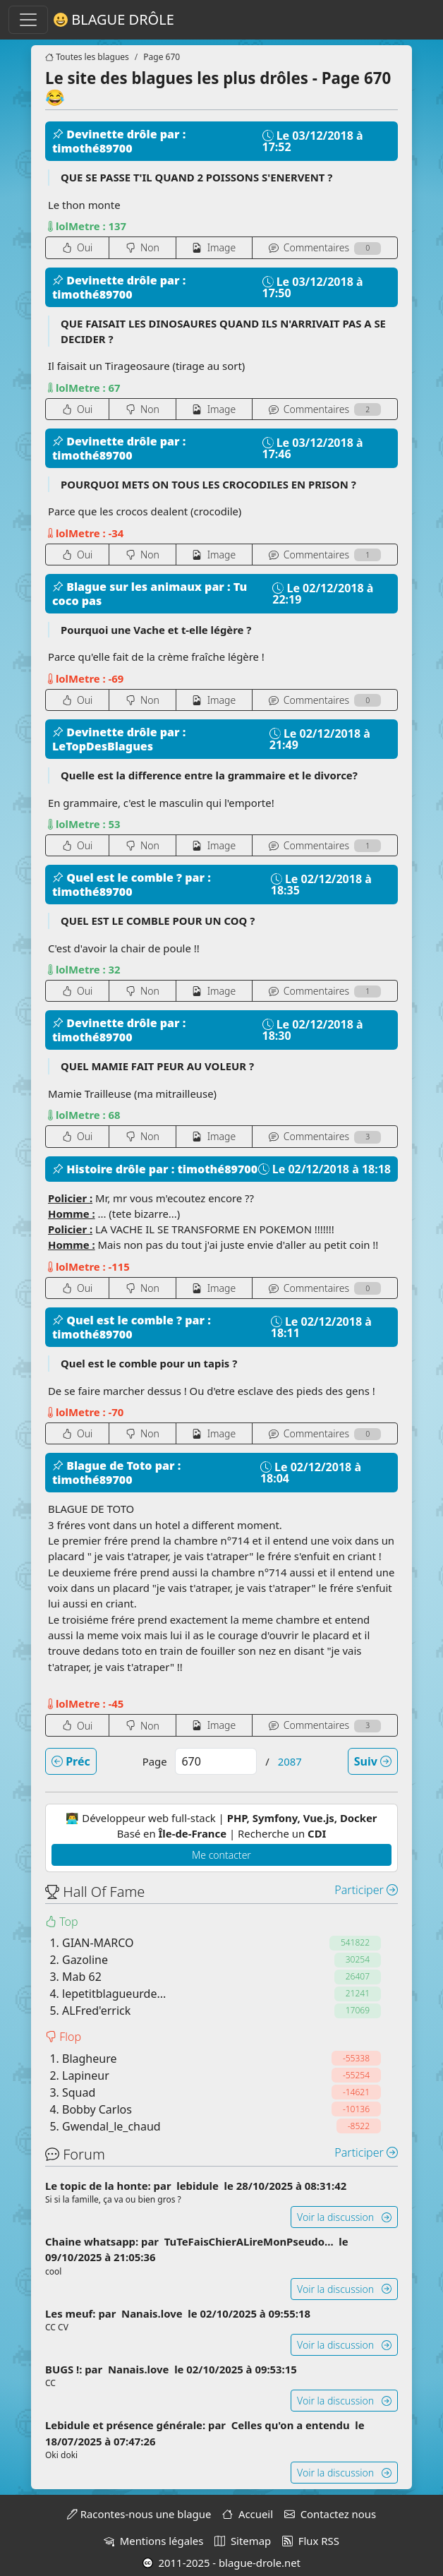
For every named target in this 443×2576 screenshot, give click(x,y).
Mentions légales (153, 2541)
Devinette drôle (106, 134)
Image (214, 247)
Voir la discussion (344, 2217)
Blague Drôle (114, 20)
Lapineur (85, 2075)
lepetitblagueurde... (114, 1993)
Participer (366, 1890)
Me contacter (221, 1855)
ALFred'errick (96, 2010)
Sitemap (242, 2541)
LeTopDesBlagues (102, 746)
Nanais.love (153, 2313)
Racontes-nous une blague (139, 2514)
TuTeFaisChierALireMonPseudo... (250, 2241)
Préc (70, 1761)
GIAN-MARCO (98, 1943)
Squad (78, 2092)
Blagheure (89, 2058)
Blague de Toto (103, 1465)
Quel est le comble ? (118, 877)
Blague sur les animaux (128, 586)
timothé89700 (92, 148)
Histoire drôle (100, 1169)
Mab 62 (82, 1976)
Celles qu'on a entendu (292, 2425)
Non (142, 247)
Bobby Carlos (97, 2109)
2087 (290, 1761)
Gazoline (85, 1959)
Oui (77, 247)
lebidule (199, 2186)
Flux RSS (310, 2541)
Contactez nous (330, 2514)
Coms (325, 247)
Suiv (373, 1761)
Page (154, 1761)
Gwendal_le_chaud (111, 2126)
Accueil (247, 2514)
